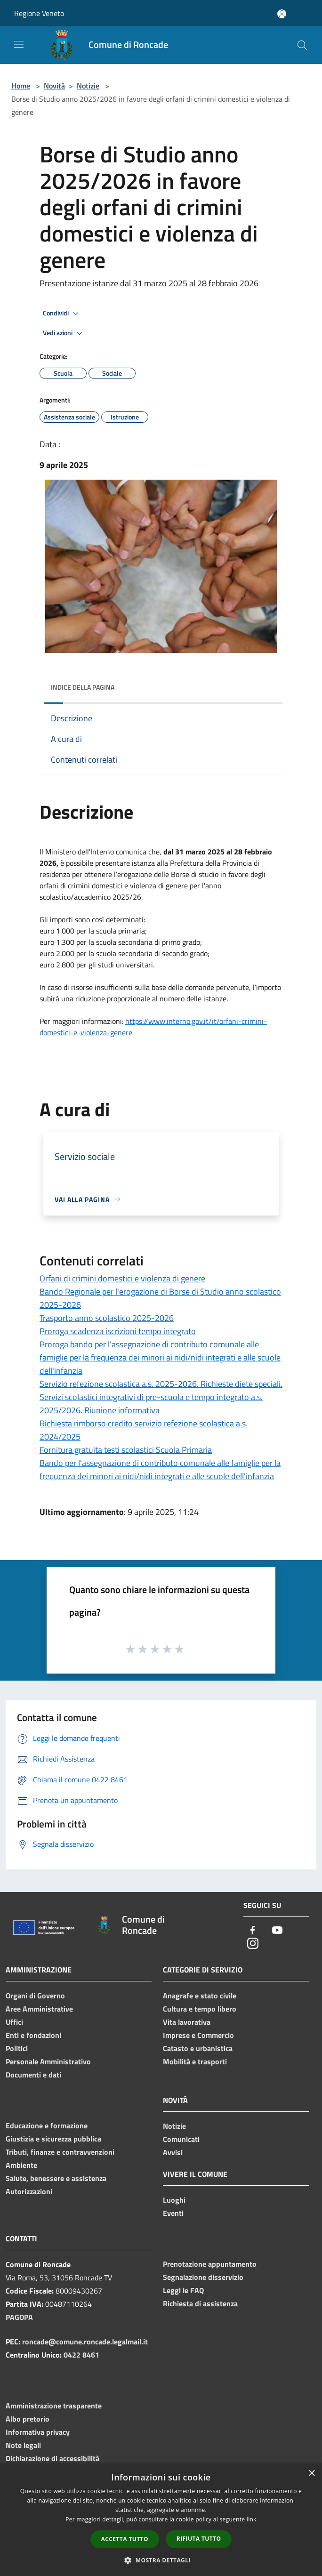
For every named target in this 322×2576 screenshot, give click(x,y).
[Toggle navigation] (18, 44)
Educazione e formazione (47, 2125)
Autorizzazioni (29, 2191)
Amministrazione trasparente (54, 2405)
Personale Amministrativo (48, 2061)
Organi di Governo (35, 1995)
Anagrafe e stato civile (199, 1995)
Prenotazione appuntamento (210, 2264)
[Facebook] (252, 1931)
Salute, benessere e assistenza (56, 2178)
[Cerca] (302, 45)
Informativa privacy (38, 2432)
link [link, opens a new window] (252, 2519)
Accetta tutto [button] (124, 2539)
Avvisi (173, 2152)
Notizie (88, 85)
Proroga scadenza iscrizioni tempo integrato (118, 1331)
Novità (54, 85)
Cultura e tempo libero (199, 2008)
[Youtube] (277, 1931)
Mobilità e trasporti (195, 2061)
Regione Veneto (39, 13)
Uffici (14, 2022)
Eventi (173, 2213)
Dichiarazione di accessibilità (52, 2458)
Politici (17, 2048)
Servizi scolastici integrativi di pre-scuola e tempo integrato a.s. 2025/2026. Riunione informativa (151, 1404)
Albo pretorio (27, 2418)
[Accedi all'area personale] (282, 14)
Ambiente (21, 2165)
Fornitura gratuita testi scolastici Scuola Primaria (126, 1449)
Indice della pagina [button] (82, 687)
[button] (161, 2560)
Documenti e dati (33, 2074)
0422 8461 (81, 2354)
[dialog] (161, 2519)
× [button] (311, 2473)
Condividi (62, 313)
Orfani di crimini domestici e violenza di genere (122, 1278)
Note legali (23, 2445)
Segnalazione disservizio (203, 2277)
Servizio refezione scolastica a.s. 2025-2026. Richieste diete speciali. (161, 1383)
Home (20, 85)
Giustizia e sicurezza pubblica (53, 2138)
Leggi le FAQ (183, 2290)
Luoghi (174, 2200)
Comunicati (181, 2139)
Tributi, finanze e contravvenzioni (60, 2151)
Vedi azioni (64, 333)
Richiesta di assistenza (200, 2303)
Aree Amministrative (39, 2008)
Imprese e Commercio (198, 2035)
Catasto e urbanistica (198, 2048)
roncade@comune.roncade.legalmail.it (85, 2341)
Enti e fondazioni (33, 2035)
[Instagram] (252, 1944)
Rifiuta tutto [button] (199, 2539)
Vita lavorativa (186, 2022)
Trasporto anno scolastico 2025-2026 (107, 1318)
